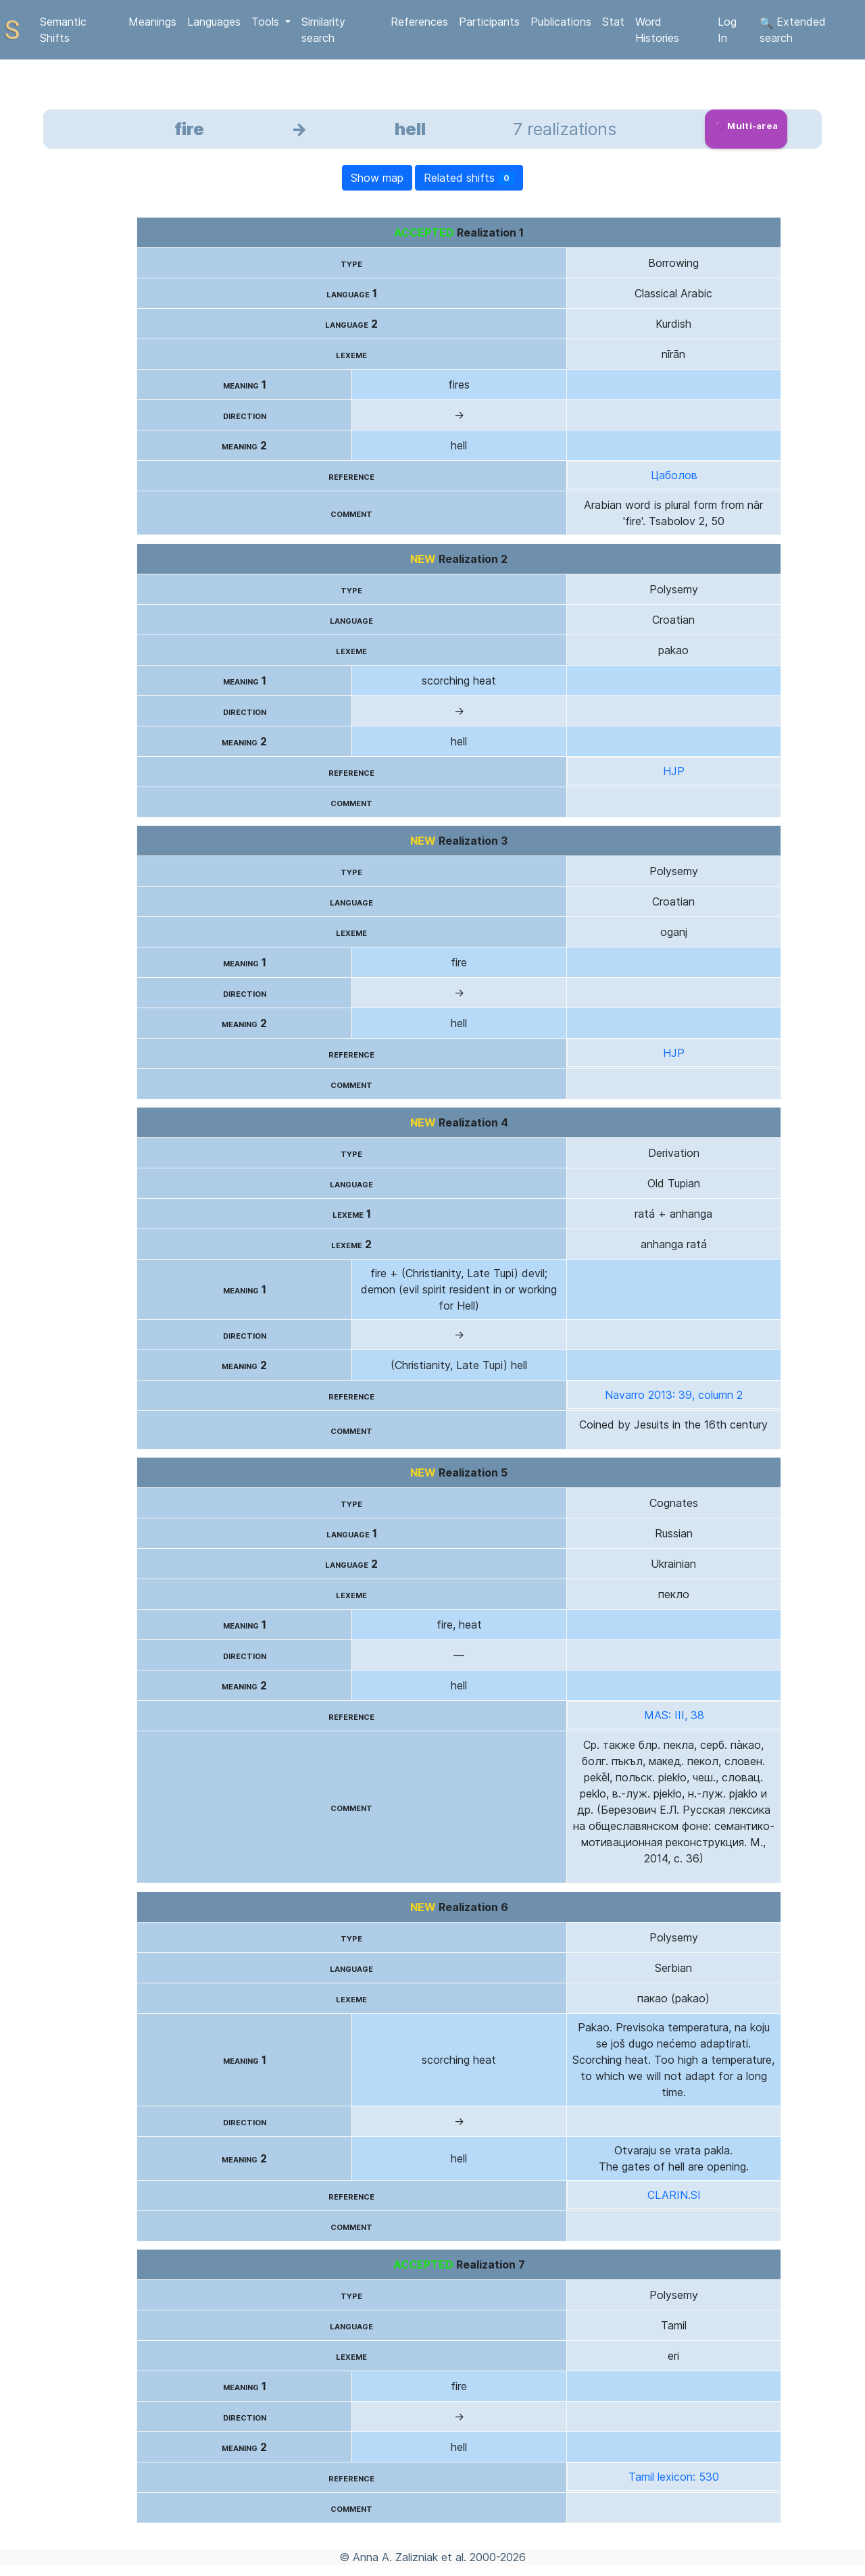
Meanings (152, 21)
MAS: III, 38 (674, 1715)
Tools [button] (266, 21)
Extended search (793, 30)
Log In (727, 30)
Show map (377, 177)
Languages (214, 21)
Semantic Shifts (63, 30)
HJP (674, 771)
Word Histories (657, 30)
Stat (613, 21)
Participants (489, 21)
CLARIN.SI (674, 2195)
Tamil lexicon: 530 (673, 2476)
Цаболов (674, 475)
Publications (560, 21)
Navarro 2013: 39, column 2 (674, 1395)
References (419, 21)
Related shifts (469, 178)
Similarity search (323, 30)
